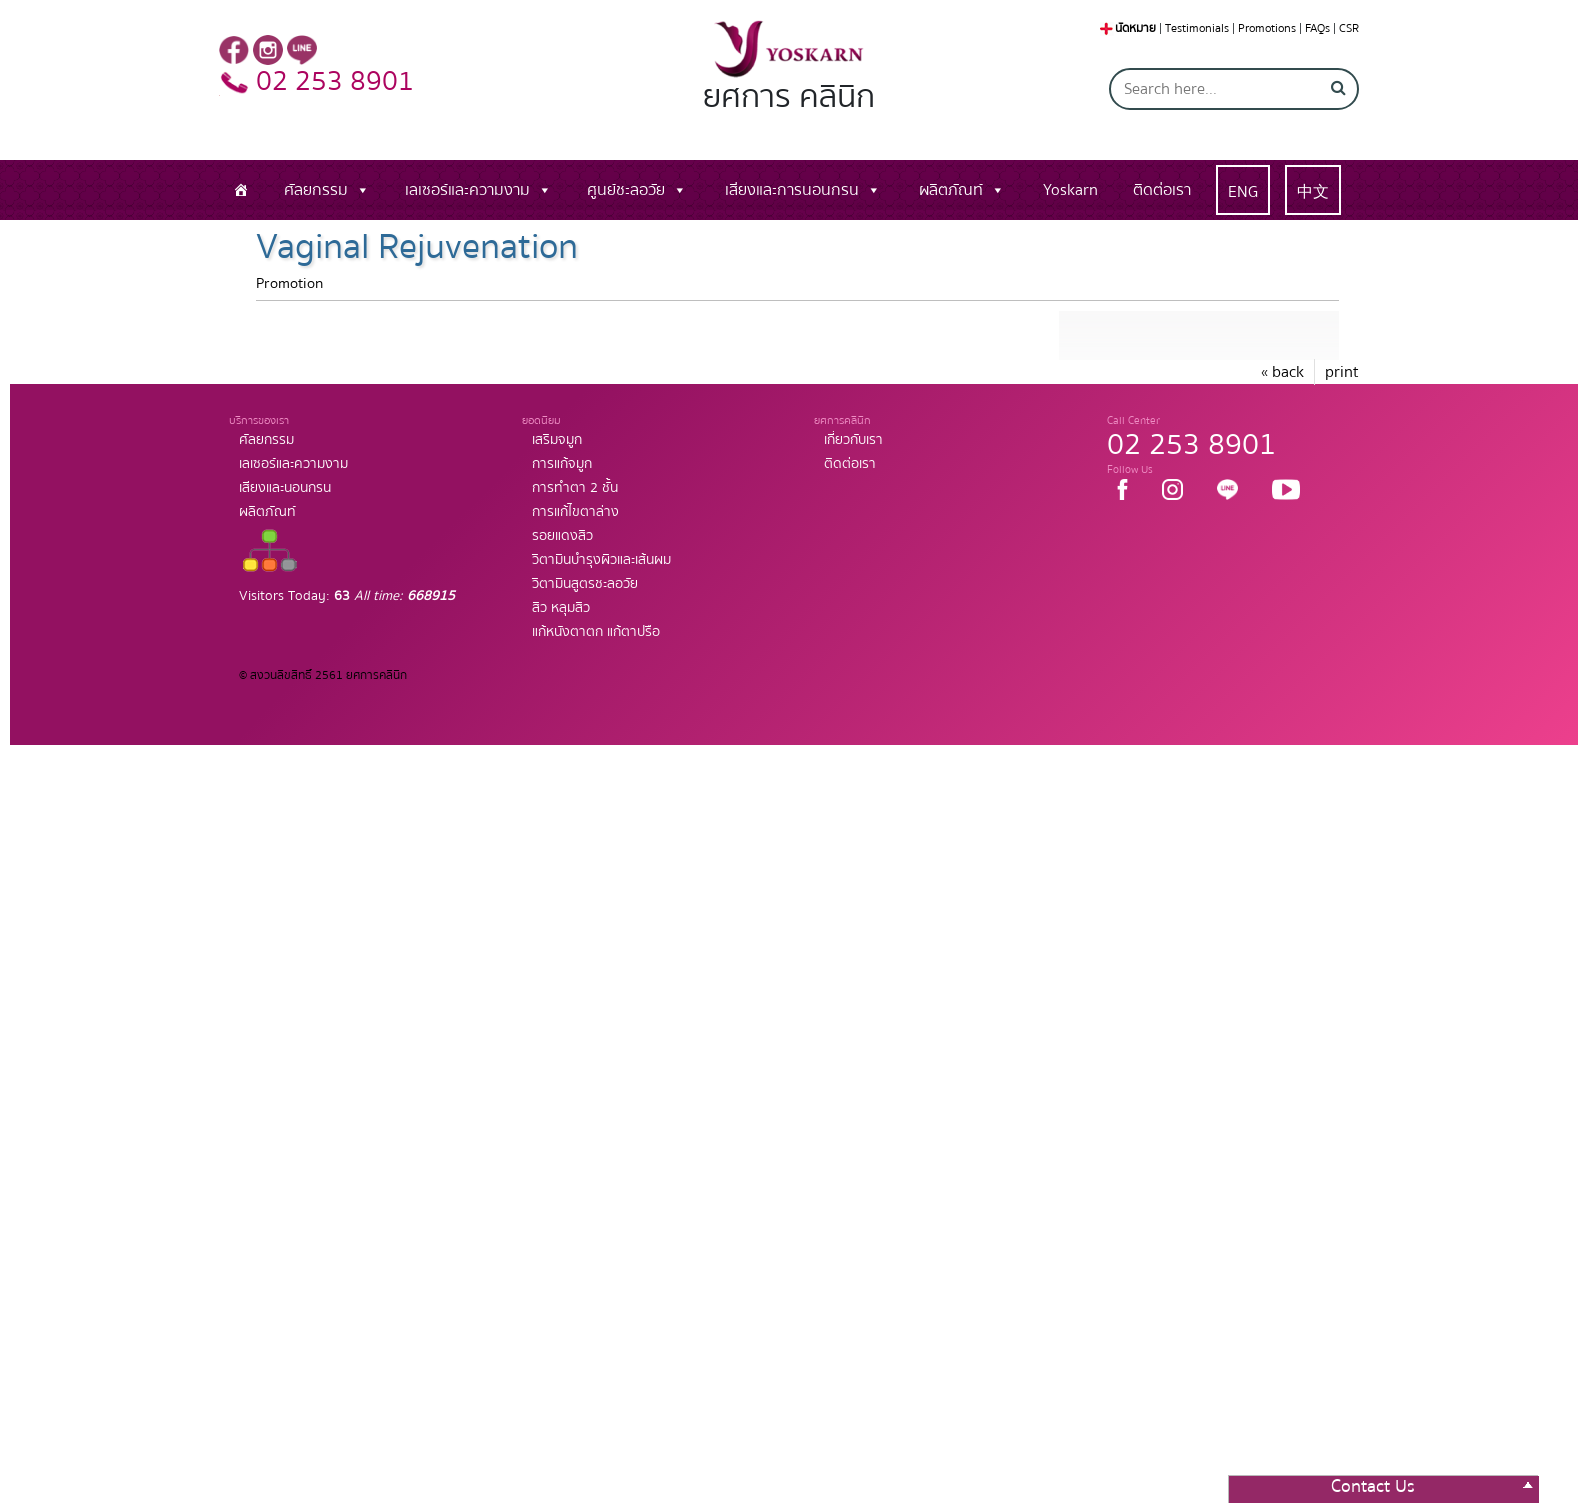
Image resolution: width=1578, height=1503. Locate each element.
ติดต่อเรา (1162, 190)
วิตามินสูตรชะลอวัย (585, 584)
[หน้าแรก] (241, 190)
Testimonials (1197, 28)
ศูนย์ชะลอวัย (626, 190)
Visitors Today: (347, 596)
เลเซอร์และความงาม (467, 190)
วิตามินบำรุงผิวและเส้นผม (601, 560)
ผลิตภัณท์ (951, 190)
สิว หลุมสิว (561, 608)
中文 (1313, 192)
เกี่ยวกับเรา (853, 440)
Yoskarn (1070, 190)
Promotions (1267, 28)
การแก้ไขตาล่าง (575, 512)
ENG (1243, 192)
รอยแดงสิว (562, 536)
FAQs (1317, 28)
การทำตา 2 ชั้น (575, 488)
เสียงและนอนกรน (285, 488)
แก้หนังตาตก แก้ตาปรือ (596, 632)
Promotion (289, 283)
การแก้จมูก (562, 464)
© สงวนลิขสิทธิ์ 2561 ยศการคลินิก (323, 675)
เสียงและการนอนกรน (792, 190)
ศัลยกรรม (316, 190)
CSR (1349, 28)
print (1342, 372)
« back (1282, 372)
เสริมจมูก (557, 440)
